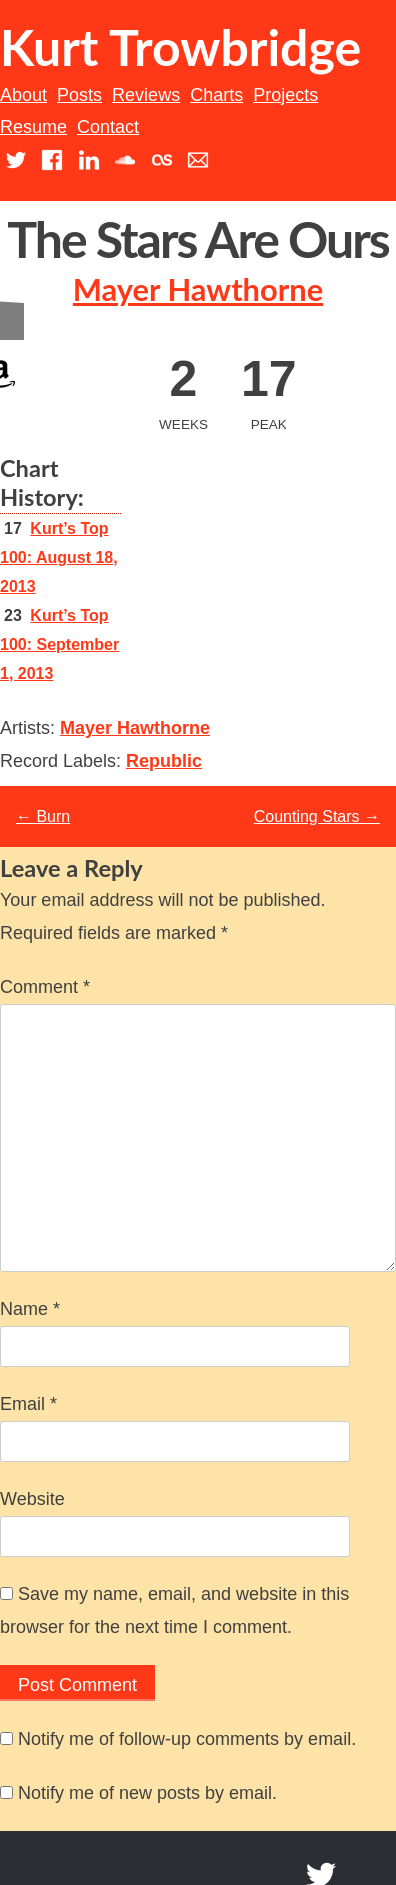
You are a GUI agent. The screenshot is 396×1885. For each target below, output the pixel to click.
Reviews (146, 95)
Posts (79, 95)
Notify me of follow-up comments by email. (187, 1739)
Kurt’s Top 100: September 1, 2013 (59, 644)
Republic (164, 761)
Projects (285, 95)
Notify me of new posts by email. (147, 1793)
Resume (33, 127)
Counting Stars (317, 816)
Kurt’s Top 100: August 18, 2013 (59, 557)
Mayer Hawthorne (198, 289)
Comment (45, 987)
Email (28, 1404)
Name (30, 1309)
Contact (108, 127)
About (23, 95)
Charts (216, 95)
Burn (43, 816)
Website (32, 1499)
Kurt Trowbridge (180, 47)
